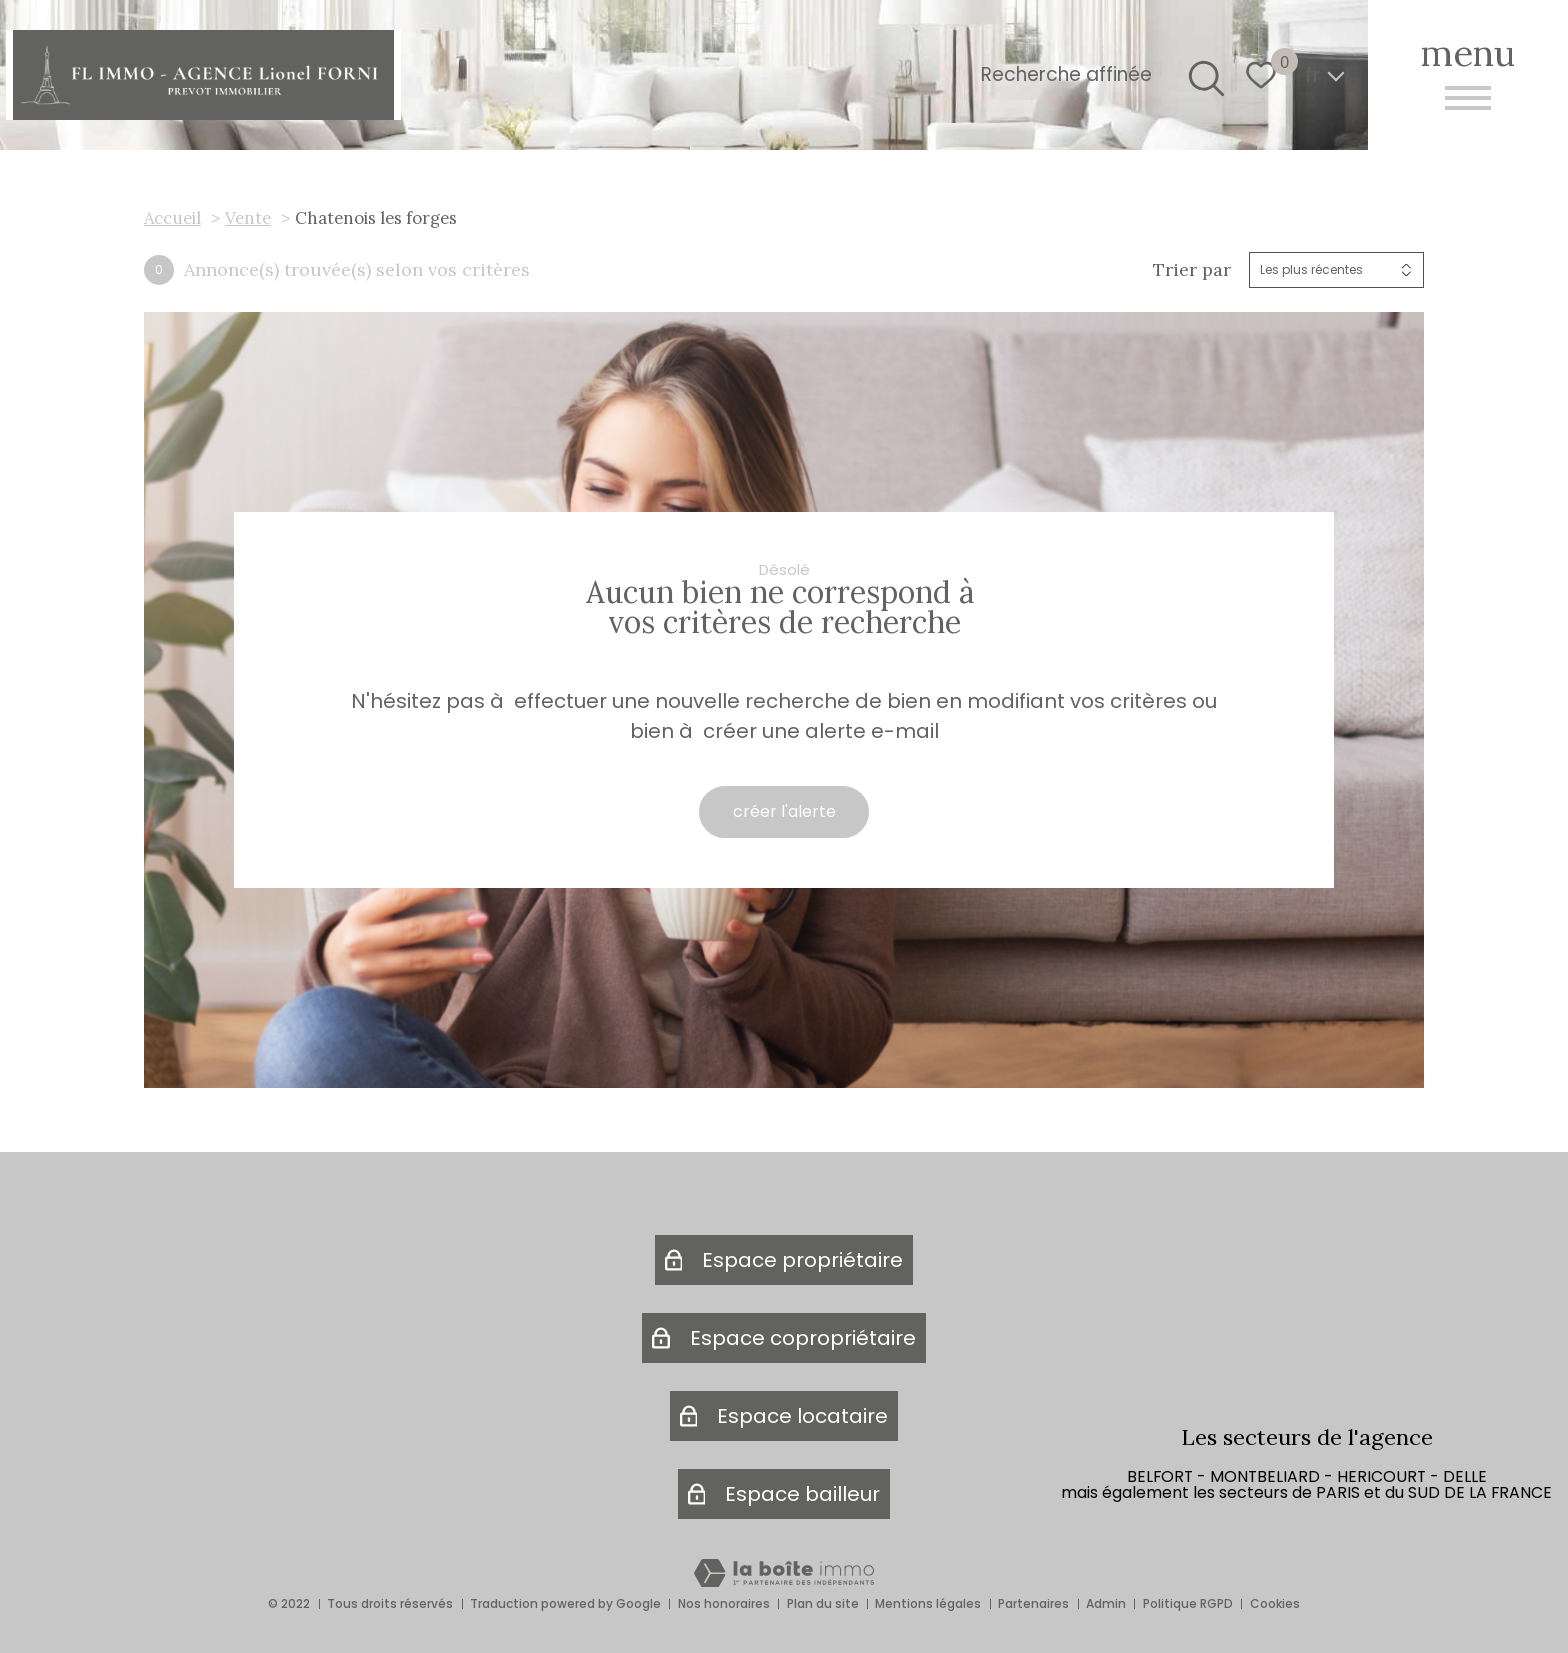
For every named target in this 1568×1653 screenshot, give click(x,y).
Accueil (172, 218)
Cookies (1275, 1603)
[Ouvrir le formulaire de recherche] (1203, 75)
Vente (248, 218)
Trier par (1192, 270)
